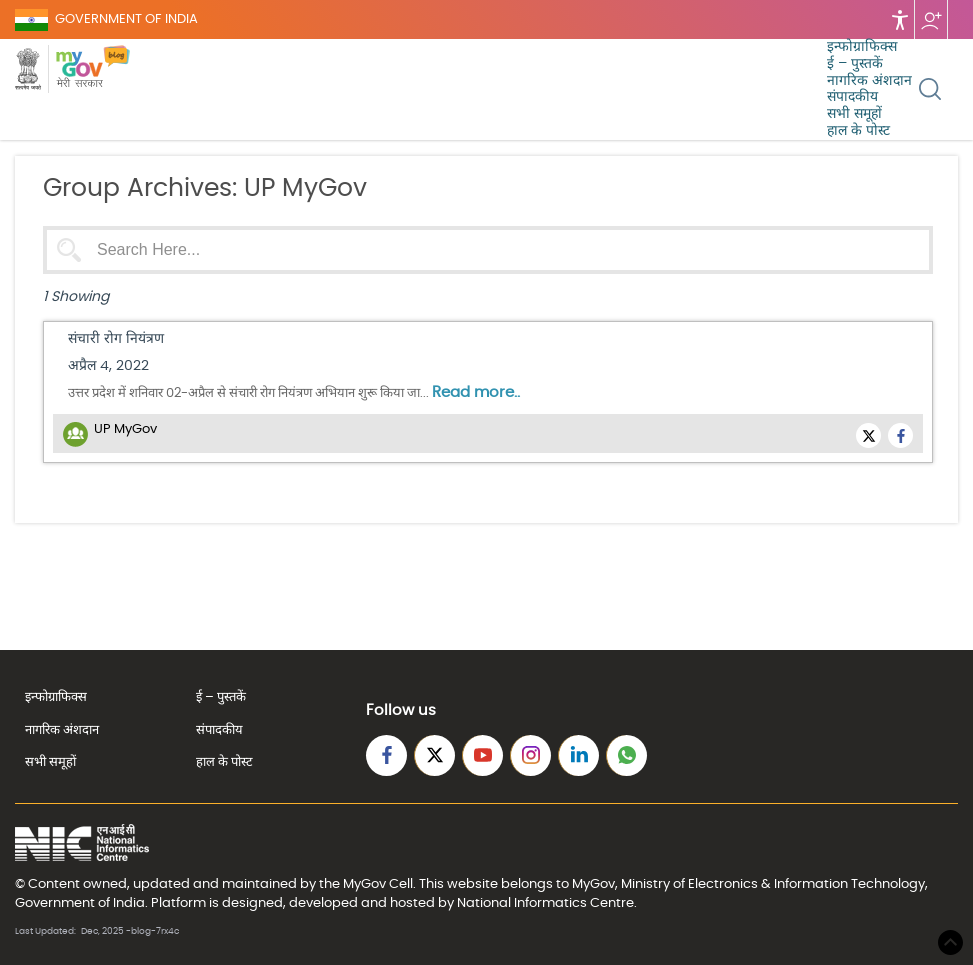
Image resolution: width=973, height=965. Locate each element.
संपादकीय (852, 97)
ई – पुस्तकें (855, 64)
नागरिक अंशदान (869, 81)
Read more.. (476, 392)
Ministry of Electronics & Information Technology (773, 884)
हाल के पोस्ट (858, 131)
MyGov (364, 884)
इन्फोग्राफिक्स (862, 47)
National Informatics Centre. (547, 903)
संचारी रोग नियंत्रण (116, 339)
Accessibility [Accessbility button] (900, 19)
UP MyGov (125, 429)
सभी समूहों (854, 114)
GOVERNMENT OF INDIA (126, 19)
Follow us (931, 19)
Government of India (80, 903)
